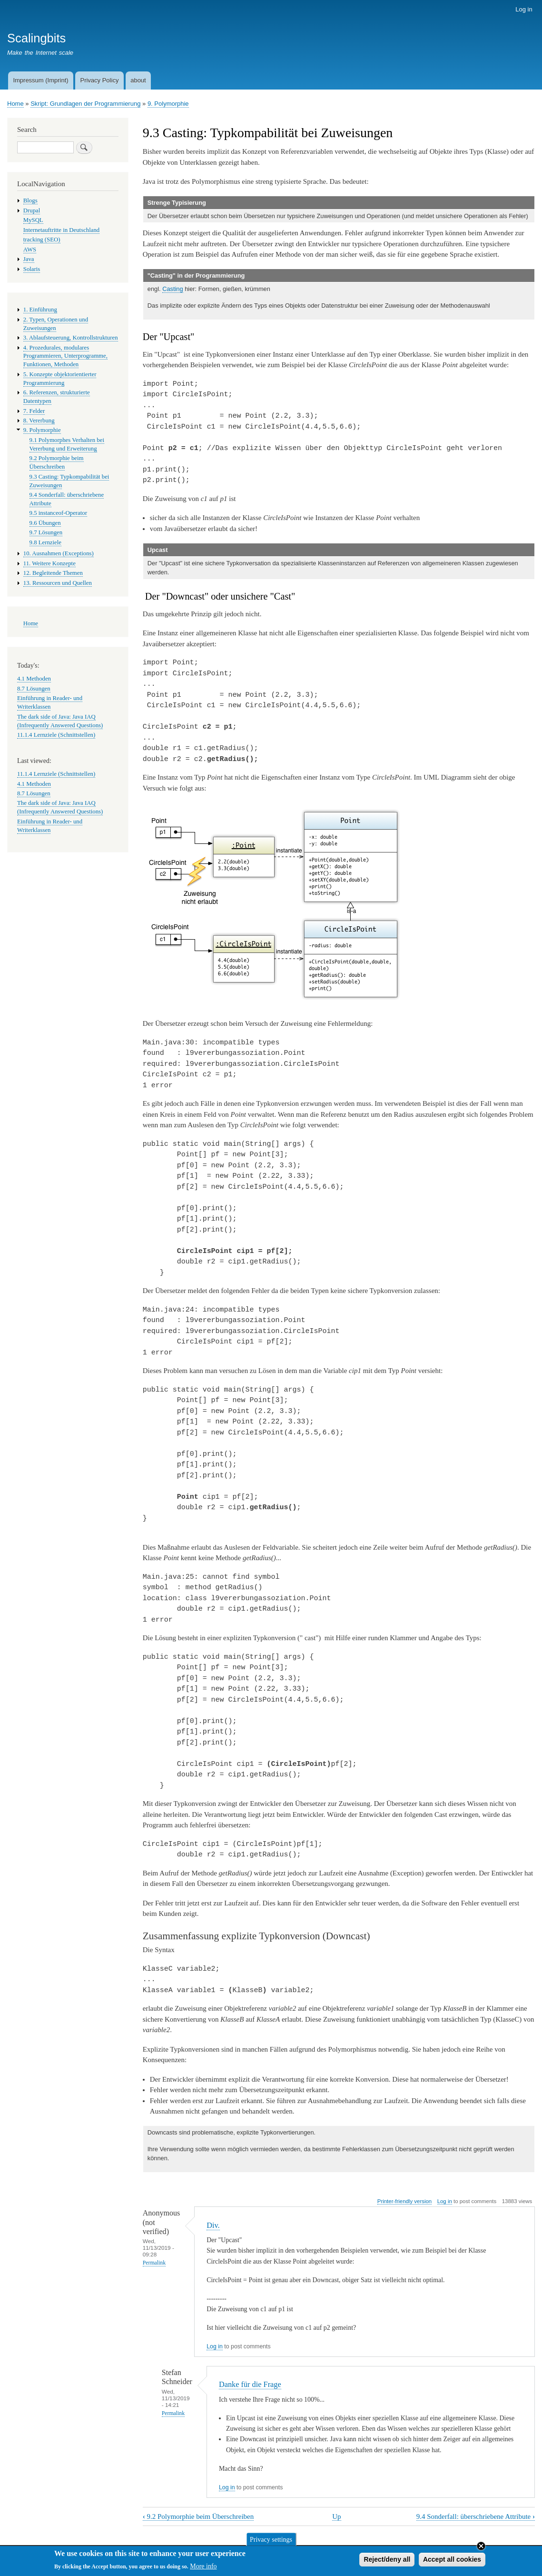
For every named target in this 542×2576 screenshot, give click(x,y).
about (138, 80)
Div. (213, 2225)
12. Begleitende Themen (53, 573)
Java (28, 259)
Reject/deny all (387, 2562)
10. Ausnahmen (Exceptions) (58, 553)
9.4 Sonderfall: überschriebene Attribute (475, 2516)
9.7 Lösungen (46, 532)
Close (481, 2548)
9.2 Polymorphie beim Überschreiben (198, 2516)
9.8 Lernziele (45, 542)
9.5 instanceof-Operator (58, 513)
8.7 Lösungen (33, 688)
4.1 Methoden (34, 678)
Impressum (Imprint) (40, 80)
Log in (523, 9)
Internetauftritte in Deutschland (61, 230)
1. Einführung (40, 309)
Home (15, 103)
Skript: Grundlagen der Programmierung (85, 103)
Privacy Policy (99, 80)
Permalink (154, 2263)
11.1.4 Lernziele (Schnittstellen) (56, 735)
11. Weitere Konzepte (49, 563)
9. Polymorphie (168, 103)
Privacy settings (271, 2541)
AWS (29, 249)
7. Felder (34, 411)
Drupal (31, 210)
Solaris (31, 269)
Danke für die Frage (250, 2384)
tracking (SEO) (41, 239)
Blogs (30, 200)
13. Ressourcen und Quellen (57, 583)
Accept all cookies (452, 2562)
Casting (172, 288)
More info (203, 2568)
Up (336, 2516)
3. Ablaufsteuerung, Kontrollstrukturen (70, 337)
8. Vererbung (39, 420)
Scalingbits (36, 38)
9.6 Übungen (45, 523)
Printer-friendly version (404, 2201)
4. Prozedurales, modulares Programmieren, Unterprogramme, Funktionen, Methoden (65, 356)
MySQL (33, 220)
